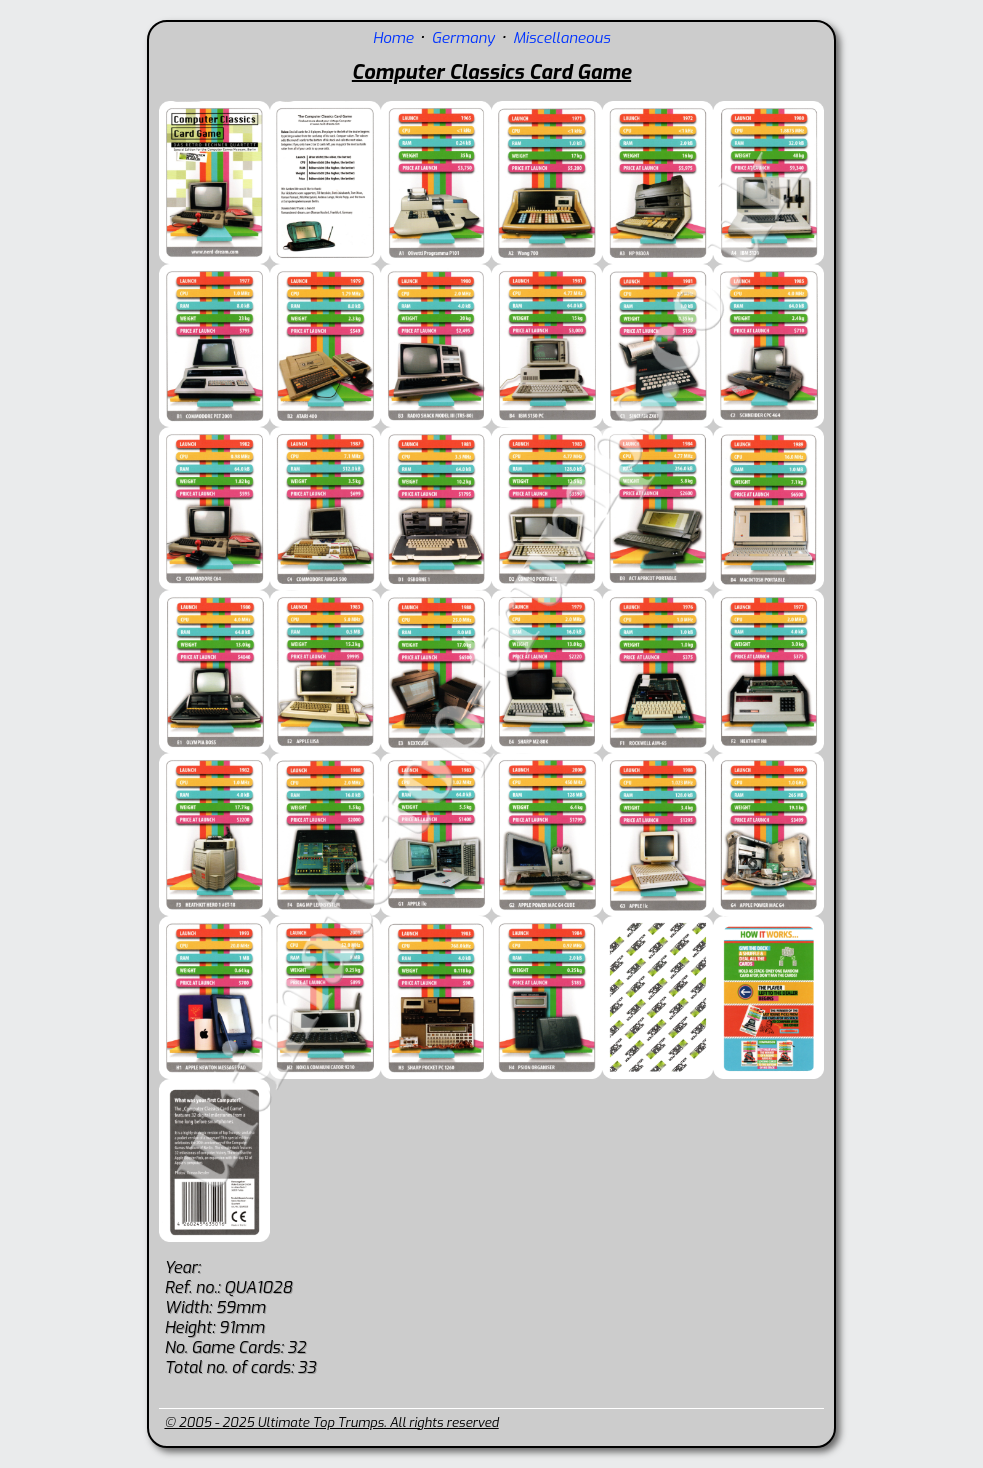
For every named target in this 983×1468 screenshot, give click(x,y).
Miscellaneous (561, 38)
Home (393, 38)
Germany (463, 38)
